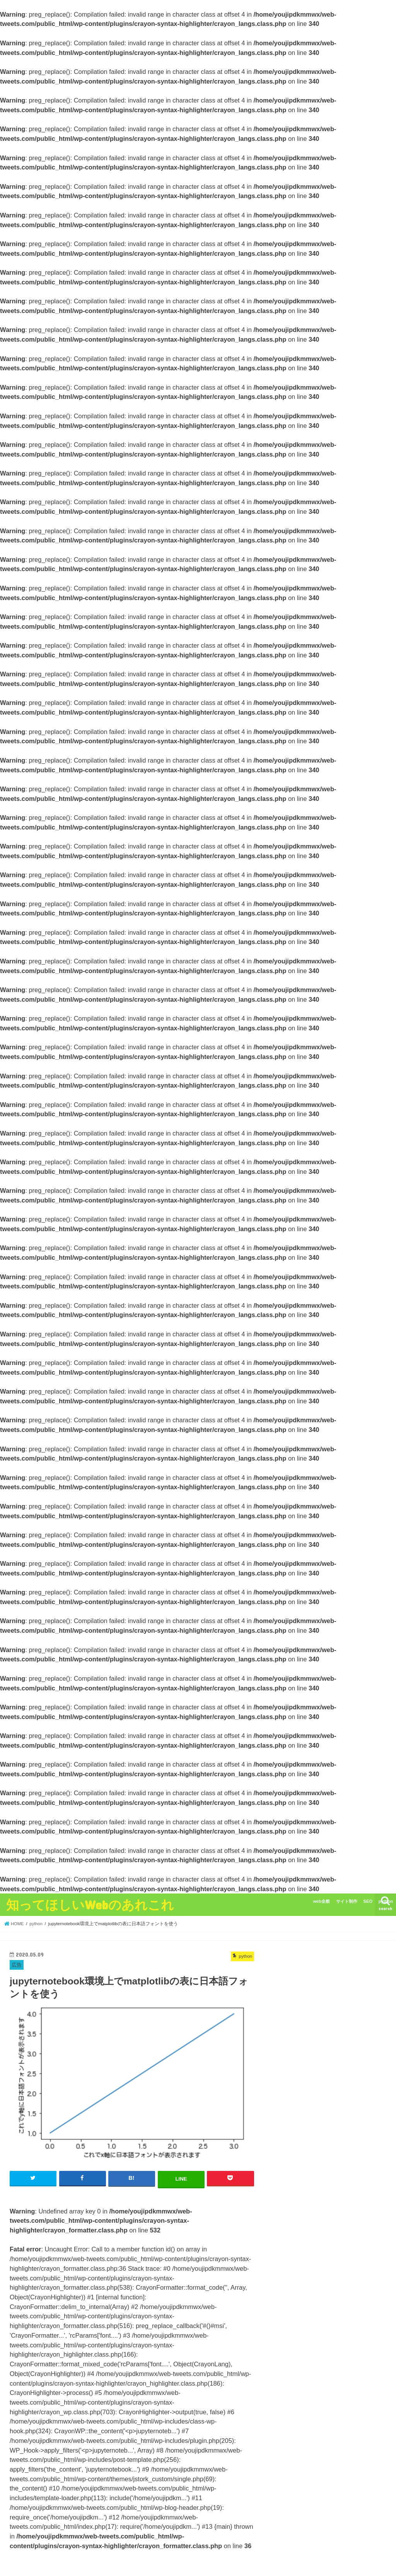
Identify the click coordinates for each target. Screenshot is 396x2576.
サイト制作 (346, 1901)
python (386, 1901)
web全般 (321, 1901)
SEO (368, 1901)
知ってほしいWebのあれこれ (90, 1904)
